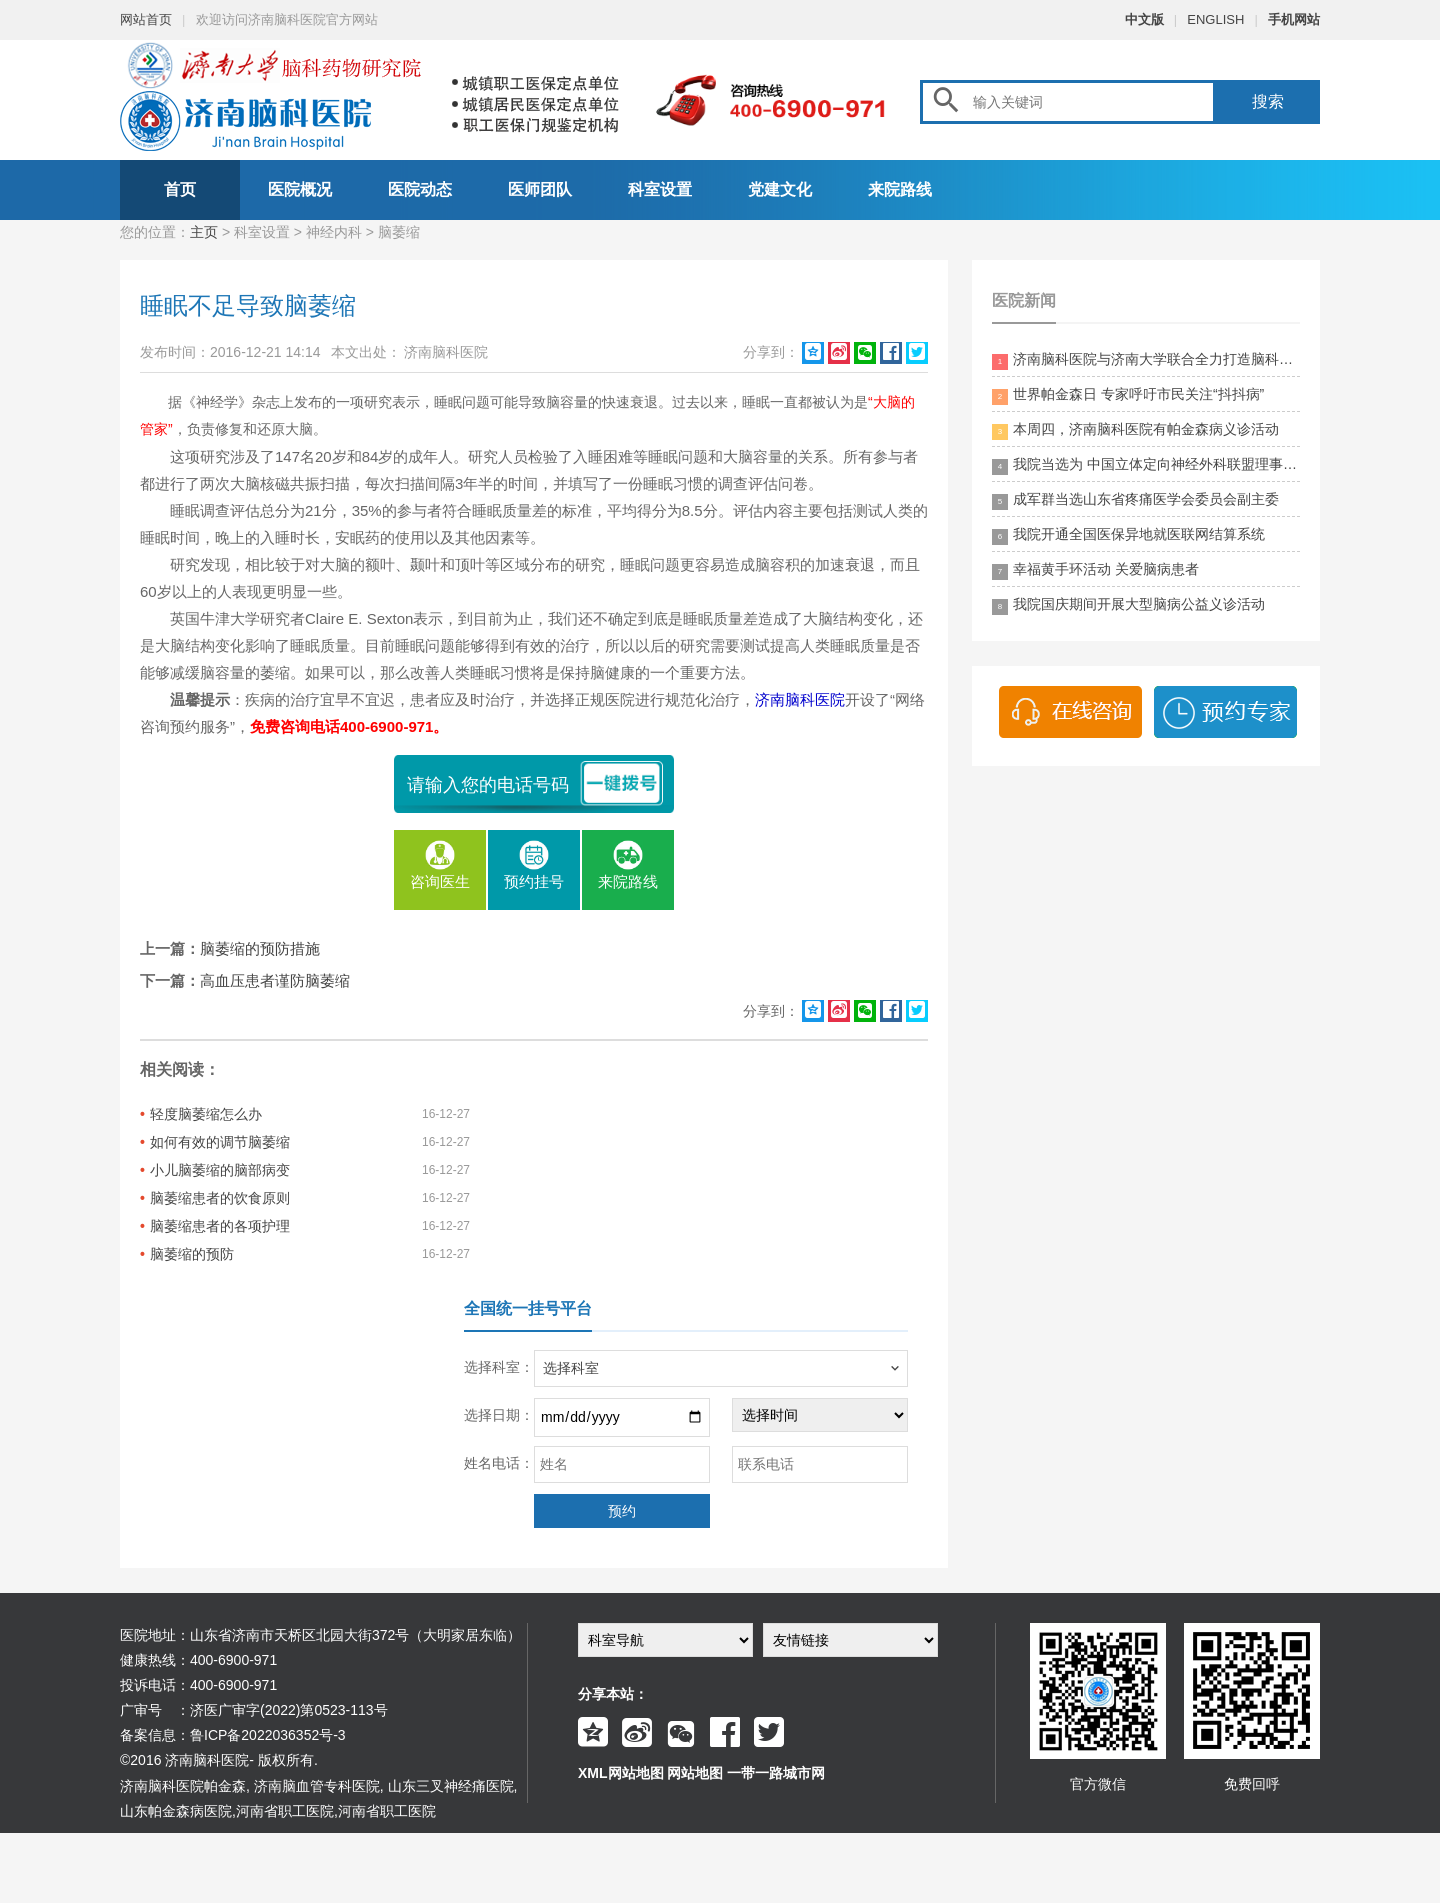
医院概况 (300, 189)
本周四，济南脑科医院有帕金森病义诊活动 (1135, 430)
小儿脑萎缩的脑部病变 (220, 1170)
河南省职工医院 (285, 1811)
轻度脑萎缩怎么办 (206, 1114)
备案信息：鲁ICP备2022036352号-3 (233, 1735)
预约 (622, 1511)
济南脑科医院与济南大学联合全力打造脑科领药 (1146, 360)
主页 (204, 232)
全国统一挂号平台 (528, 1308)
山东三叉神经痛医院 (451, 1786)
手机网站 (1294, 19)
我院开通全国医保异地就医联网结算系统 (1128, 535)
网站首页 (146, 19)
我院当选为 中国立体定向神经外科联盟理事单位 (1146, 465)
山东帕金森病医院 (176, 1811)
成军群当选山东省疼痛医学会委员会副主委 (1135, 500)
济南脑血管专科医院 (317, 1786)
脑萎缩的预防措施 (260, 948)
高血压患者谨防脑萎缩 (275, 980)
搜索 (1268, 101)
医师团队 (540, 189)
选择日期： (499, 1415)
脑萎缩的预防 (192, 1254)
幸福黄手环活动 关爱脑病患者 (1095, 570)
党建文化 (780, 189)
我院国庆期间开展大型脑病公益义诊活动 (1128, 605)
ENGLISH (1215, 19)
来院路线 (900, 189)
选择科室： (499, 1367)
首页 (180, 189)
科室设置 (660, 189)
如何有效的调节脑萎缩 (220, 1142)
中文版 (1144, 19)
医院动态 (420, 189)
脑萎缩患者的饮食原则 (220, 1198)
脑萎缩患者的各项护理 (220, 1226)
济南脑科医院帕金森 (183, 1786)
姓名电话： (499, 1463)
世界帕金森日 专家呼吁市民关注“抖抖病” (1128, 395)
